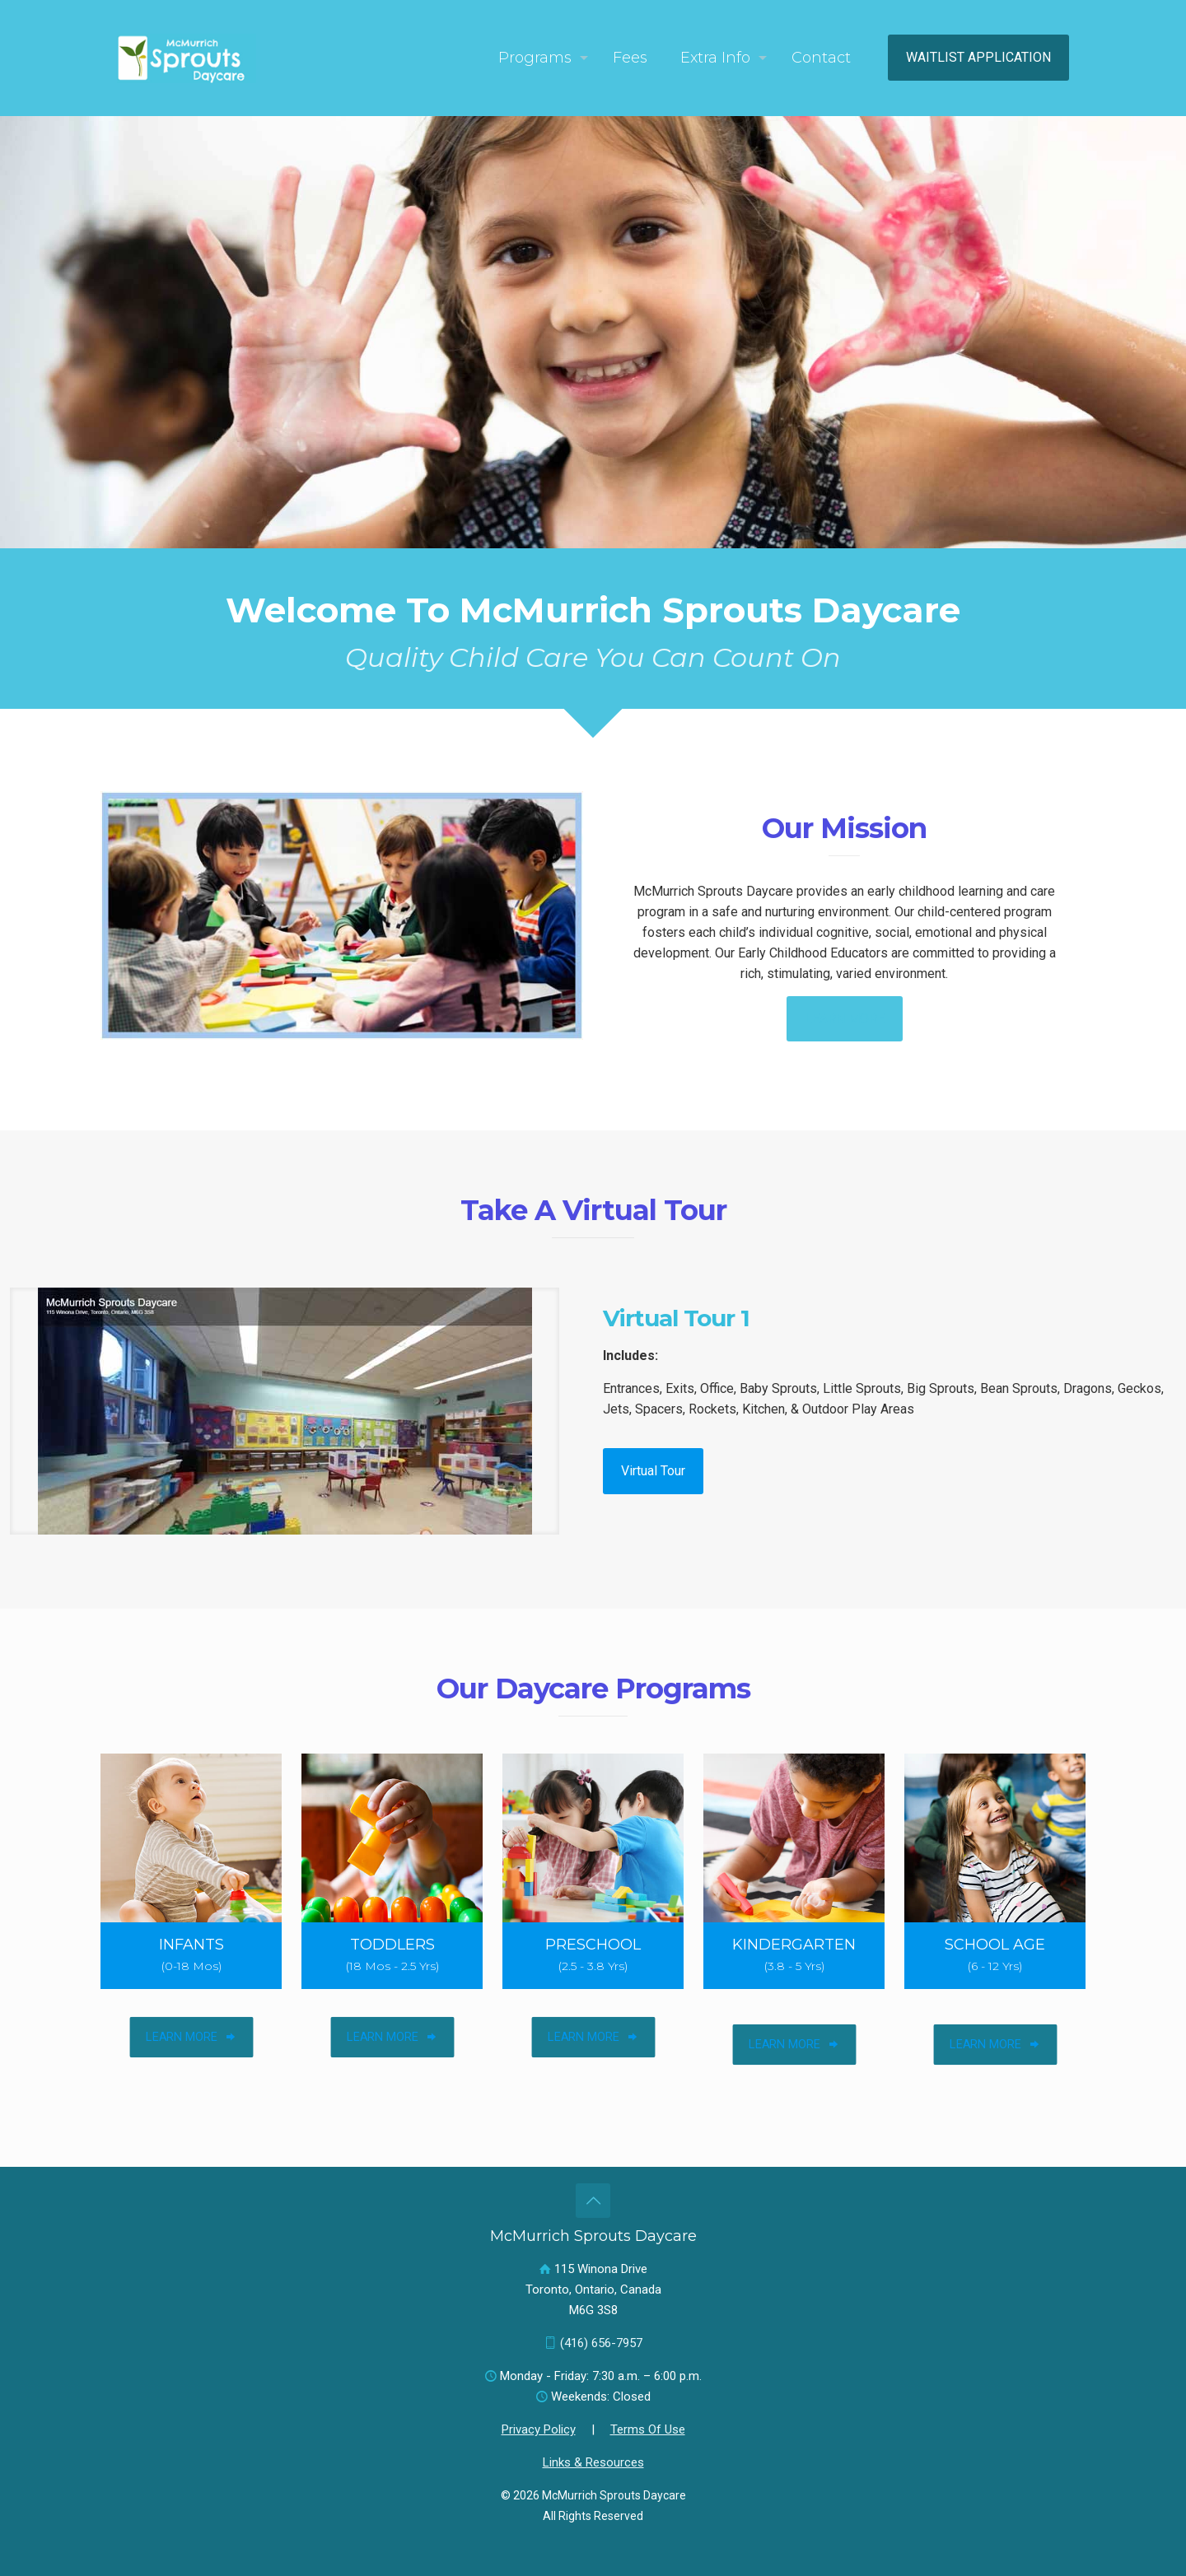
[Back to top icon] (593, 2200)
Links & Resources (593, 2462)
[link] (284, 1411)
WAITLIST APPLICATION (978, 57)
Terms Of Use (647, 2429)
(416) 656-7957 (601, 2343)
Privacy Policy (539, 2429)
